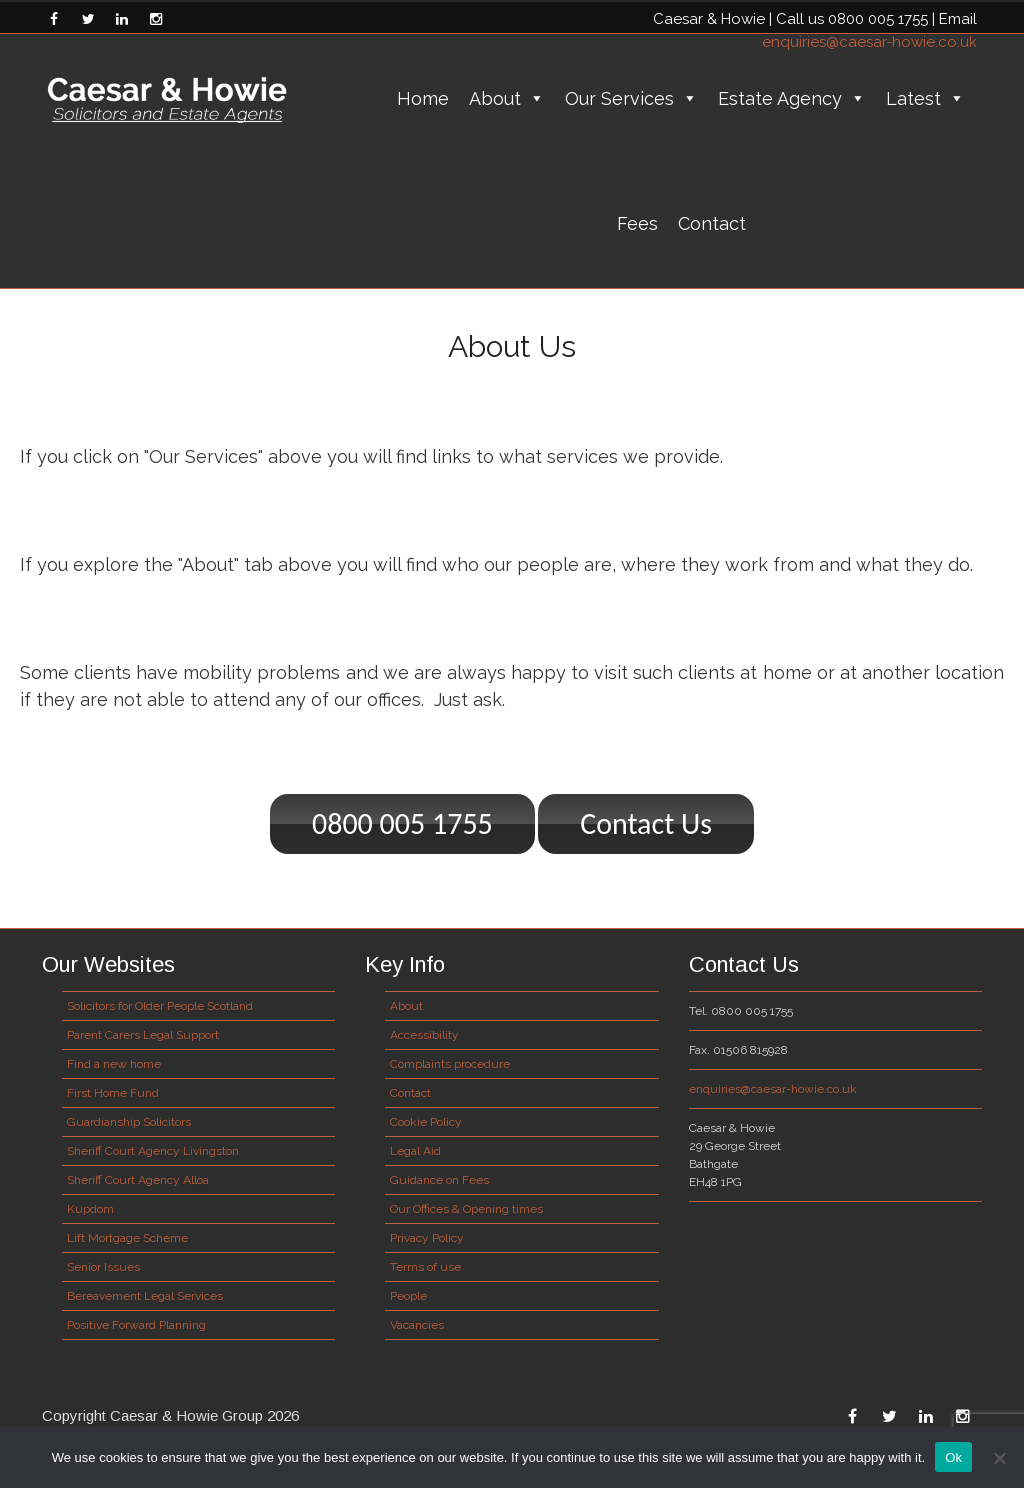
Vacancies (417, 1325)
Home (423, 98)
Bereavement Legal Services (145, 1296)
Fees (637, 223)
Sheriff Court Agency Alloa (138, 1180)
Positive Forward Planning (136, 1325)
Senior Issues (103, 1267)
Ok (953, 1457)
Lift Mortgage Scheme (127, 1238)
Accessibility (424, 1035)
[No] (999, 1458)
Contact (712, 223)
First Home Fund (113, 1093)
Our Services (631, 98)
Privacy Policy (427, 1238)
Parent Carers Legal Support (143, 1035)
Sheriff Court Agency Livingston (153, 1151)
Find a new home (114, 1064)
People (408, 1296)
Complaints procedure (450, 1064)
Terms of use (425, 1267)
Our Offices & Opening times (466, 1209)
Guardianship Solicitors (129, 1122)
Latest (925, 98)
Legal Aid (415, 1151)
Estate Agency (792, 98)
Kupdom (90, 1209)
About (507, 98)
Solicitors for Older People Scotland (160, 1006)
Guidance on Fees (439, 1180)
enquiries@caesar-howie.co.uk (869, 42)
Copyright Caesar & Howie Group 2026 (170, 1415)
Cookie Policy (426, 1122)
